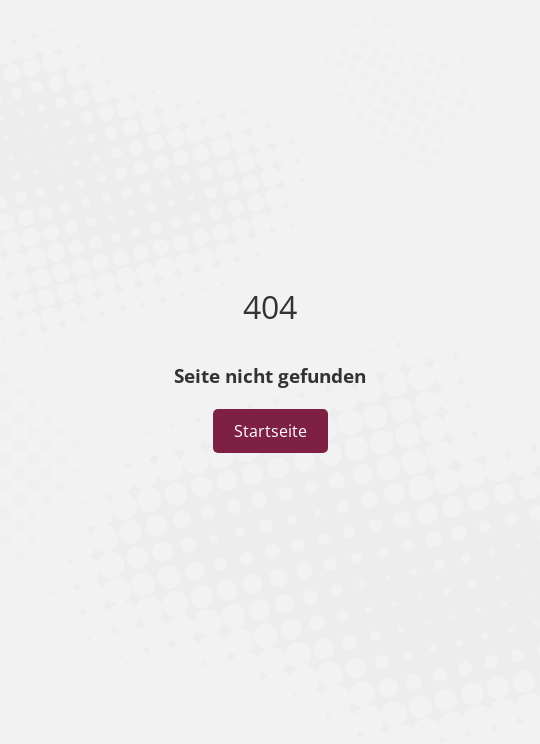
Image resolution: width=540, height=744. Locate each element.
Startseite (270, 431)
